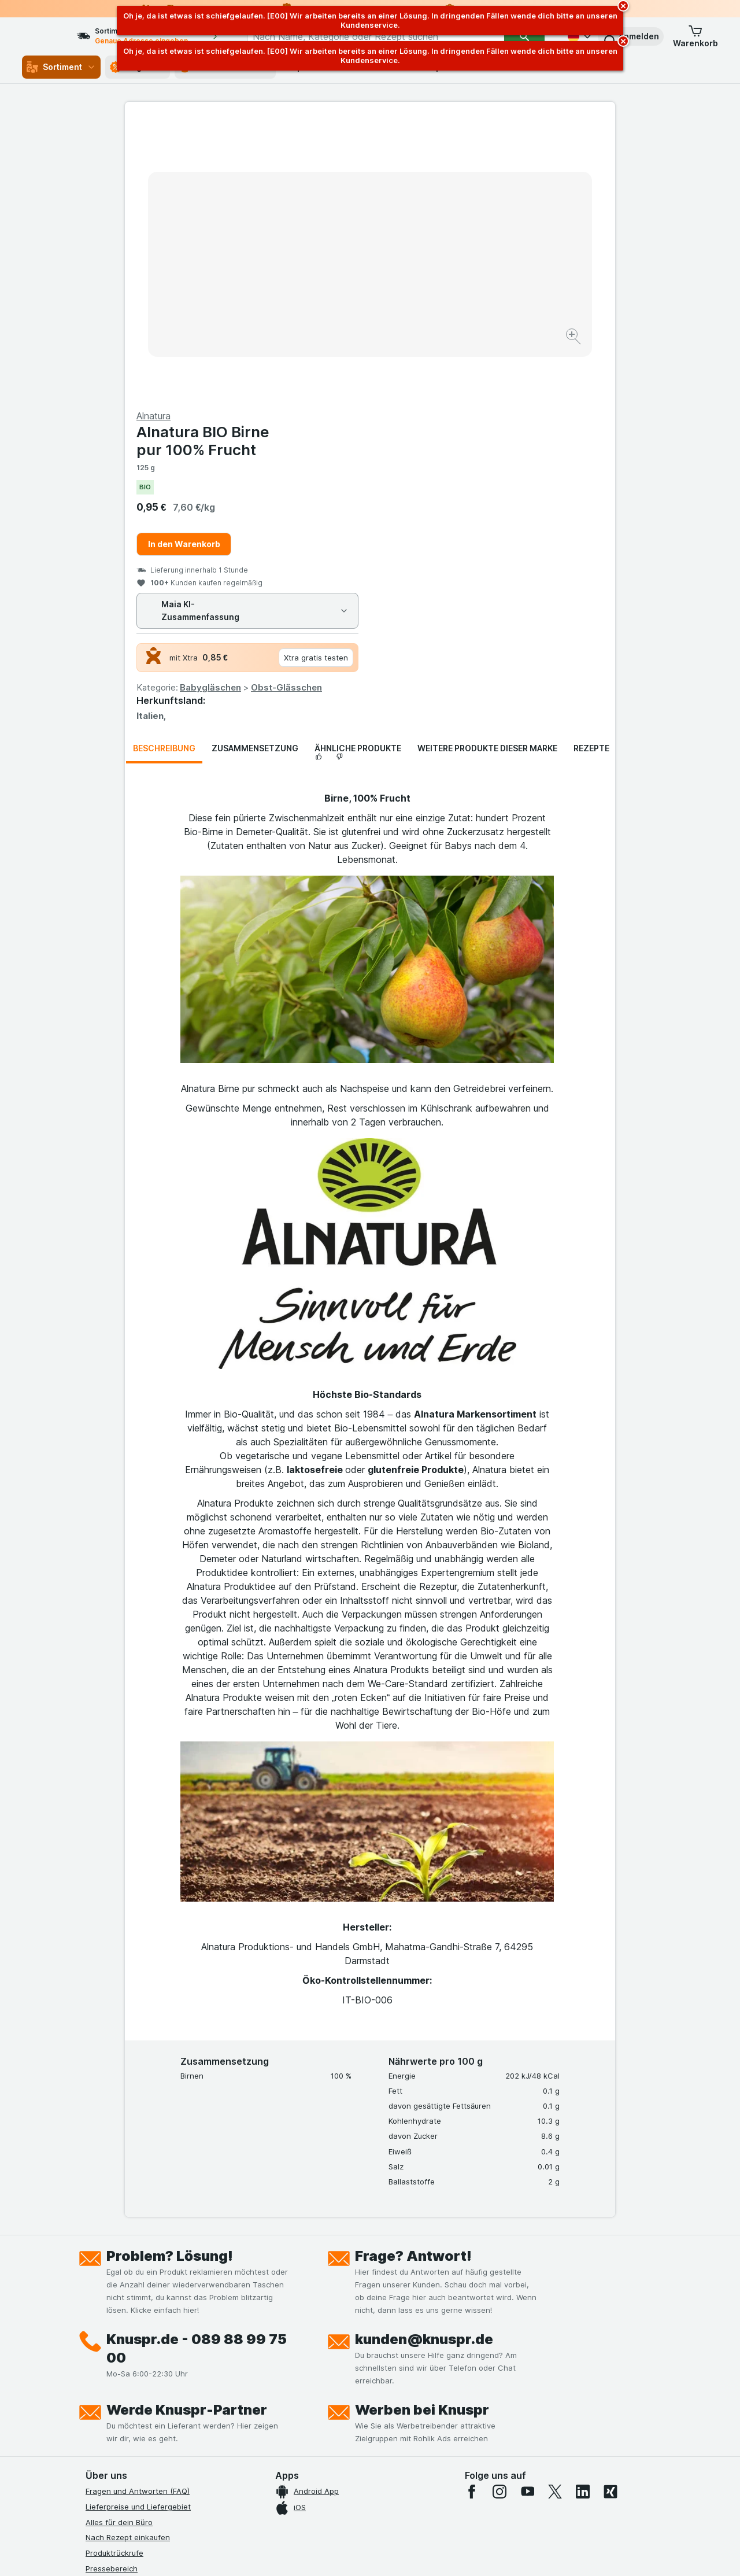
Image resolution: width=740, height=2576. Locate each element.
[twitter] (555, 2213)
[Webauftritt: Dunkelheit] (422, 2552)
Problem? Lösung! (169, 1977)
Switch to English (392, 2505)
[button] (631, 36)
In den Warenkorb (429, 266)
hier (279, 2476)
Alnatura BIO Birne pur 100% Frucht (448, 162)
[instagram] (499, 2213)
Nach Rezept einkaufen (128, 2259)
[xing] (610, 2213)
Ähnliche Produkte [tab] (357, 470)
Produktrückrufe (114, 2274)
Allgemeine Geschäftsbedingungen (149, 2352)
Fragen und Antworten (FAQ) (138, 2212)
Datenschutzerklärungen (130, 2336)
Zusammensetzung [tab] (255, 470)
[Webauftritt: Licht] (364, 2552)
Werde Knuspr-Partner (186, 2131)
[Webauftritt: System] (311, 2552)
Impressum (105, 2367)
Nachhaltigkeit (112, 2398)
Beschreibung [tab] (164, 470)
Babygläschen (455, 409)
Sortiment (61, 67)
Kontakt (99, 2306)
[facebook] (472, 2213)
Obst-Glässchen (531, 409)
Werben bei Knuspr (422, 2131)
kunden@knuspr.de (424, 2061)
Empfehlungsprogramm (127, 2414)
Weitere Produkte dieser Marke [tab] (487, 470)
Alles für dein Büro (119, 2244)
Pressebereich (112, 2290)
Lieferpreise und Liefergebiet (138, 2228)
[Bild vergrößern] (329, 301)
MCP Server (107, 2429)
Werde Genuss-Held (122, 2382)
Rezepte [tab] (591, 470)
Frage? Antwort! (413, 1977)
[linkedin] (583, 2213)
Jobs (94, 2321)
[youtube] (527, 2213)
